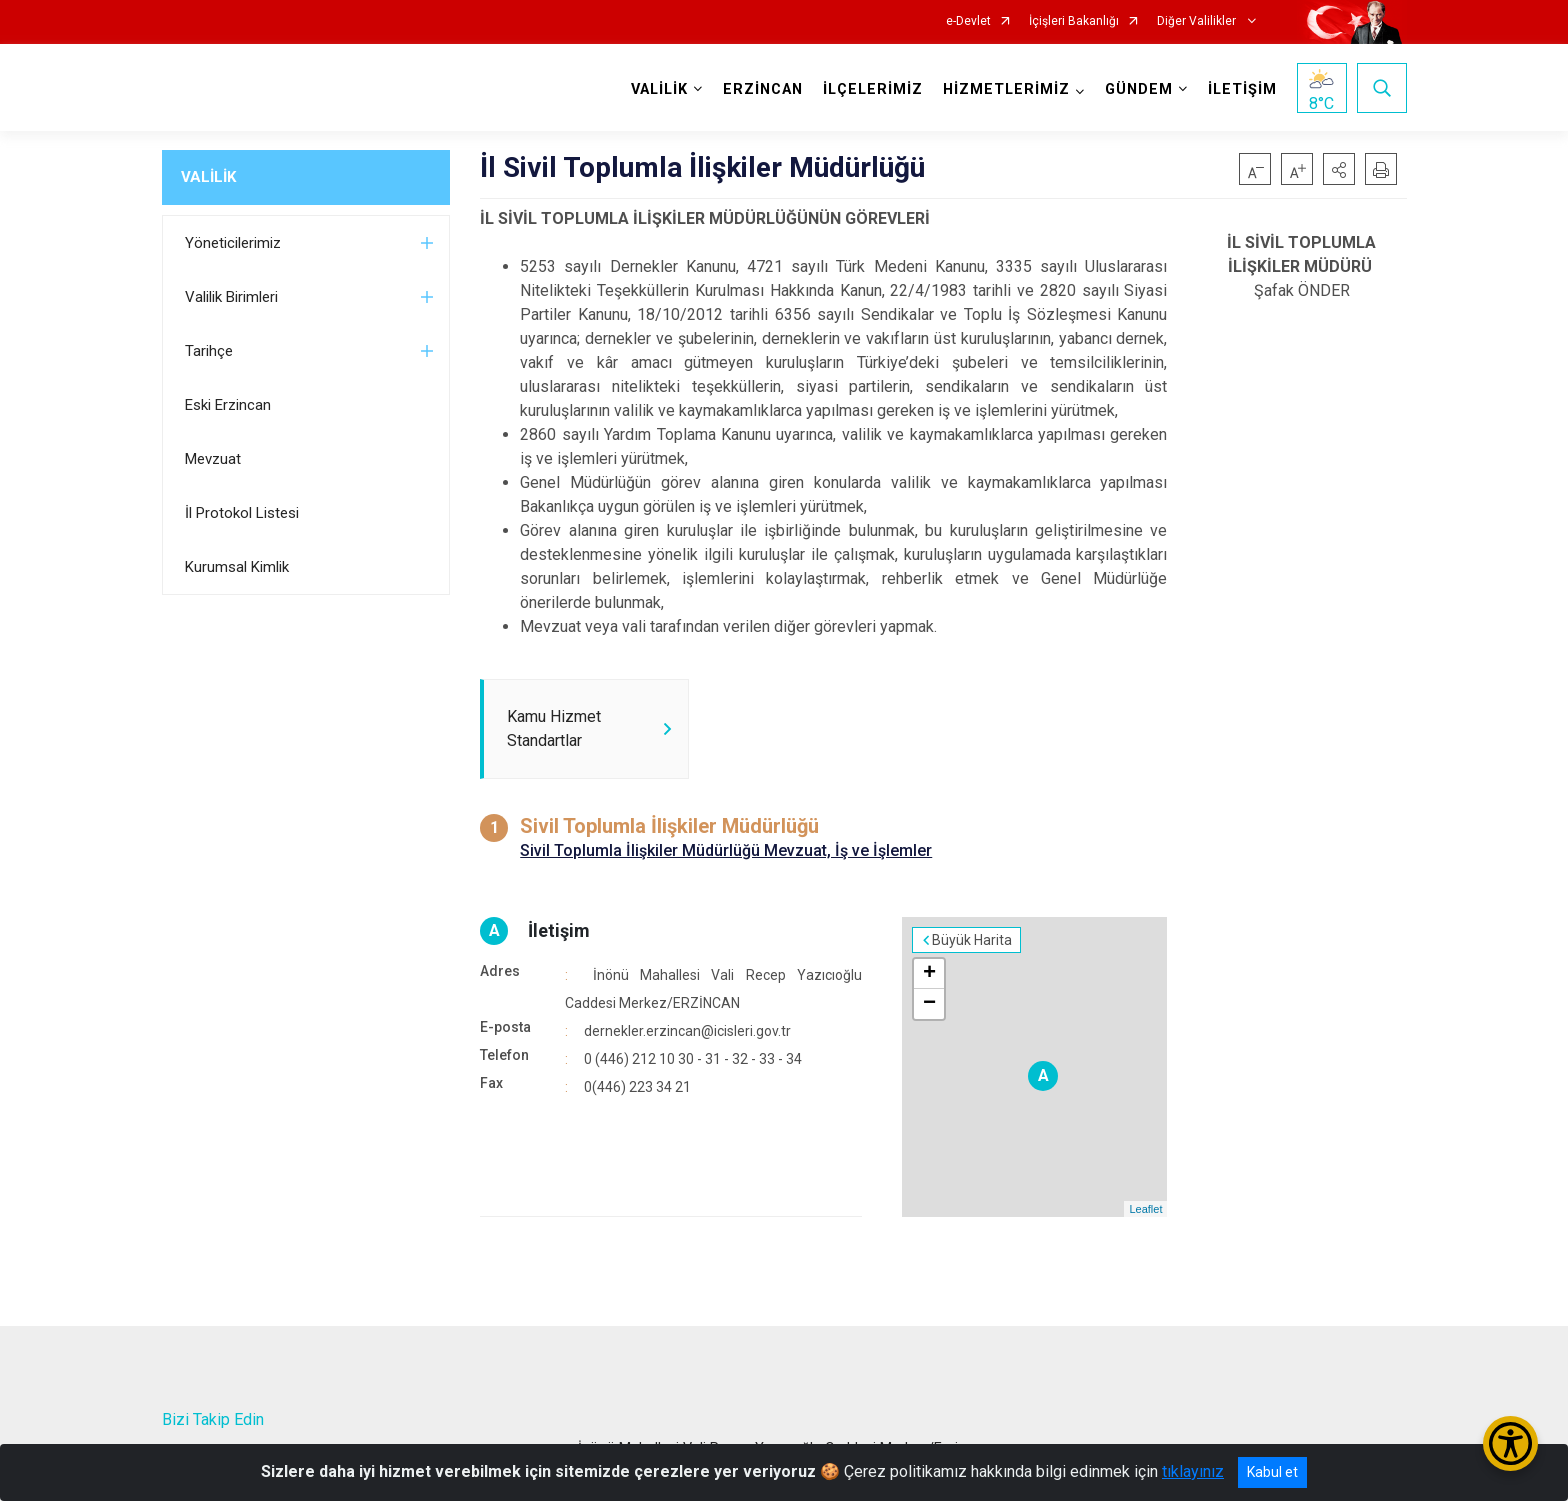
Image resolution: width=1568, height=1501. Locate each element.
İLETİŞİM (1242, 89)
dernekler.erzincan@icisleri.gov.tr (687, 1031)
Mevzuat (213, 459)
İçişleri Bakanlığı (1074, 21)
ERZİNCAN (763, 89)
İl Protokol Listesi (242, 513)
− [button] (929, 1004)
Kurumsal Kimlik (237, 567)
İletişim (559, 930)
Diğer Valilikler (1198, 21)
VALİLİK (208, 177)
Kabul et (1272, 1472)
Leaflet (1145, 1209)
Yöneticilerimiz (233, 243)
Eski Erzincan (228, 405)
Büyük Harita (972, 940)
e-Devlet (968, 21)
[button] (1339, 169)
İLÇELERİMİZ (873, 89)
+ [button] (929, 974)
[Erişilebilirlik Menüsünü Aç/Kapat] (1510, 1443)
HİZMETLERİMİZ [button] (1006, 89)
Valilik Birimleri (231, 297)
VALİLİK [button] (659, 89)
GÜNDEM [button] (1139, 89)
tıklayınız (1193, 1471)
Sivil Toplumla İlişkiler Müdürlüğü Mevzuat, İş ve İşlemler (726, 850)
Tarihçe (209, 351)
